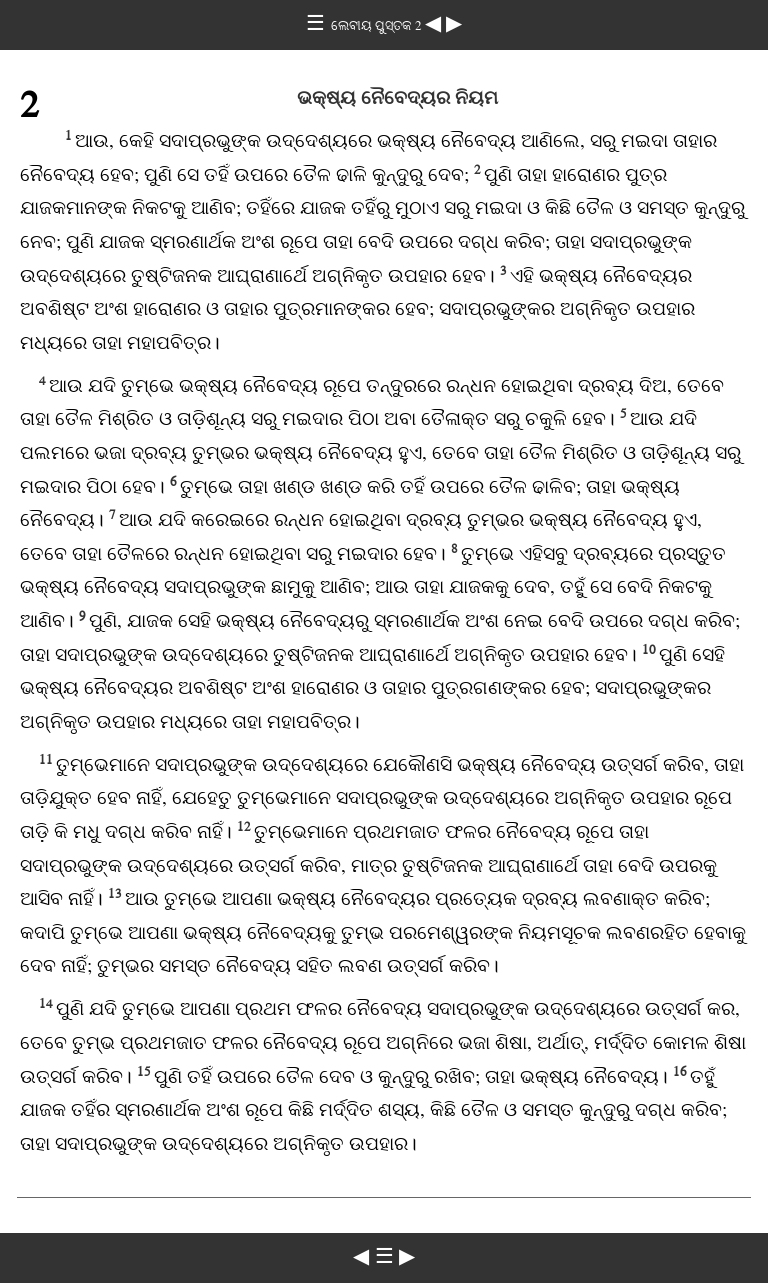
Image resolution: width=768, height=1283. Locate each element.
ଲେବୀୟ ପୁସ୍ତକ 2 (378, 25)
